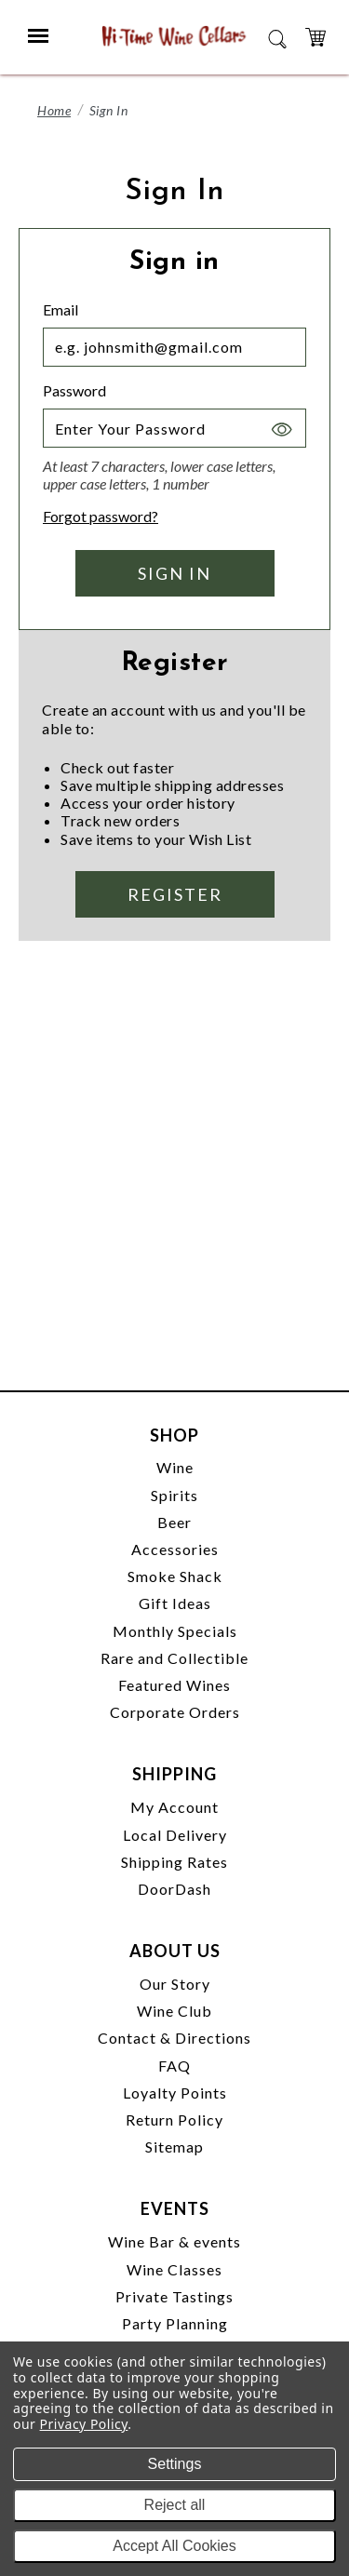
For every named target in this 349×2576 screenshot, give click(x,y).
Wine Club (174, 2010)
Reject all (175, 2505)
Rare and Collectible (174, 1658)
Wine (175, 1467)
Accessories (175, 1549)
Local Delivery (175, 1835)
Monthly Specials (175, 1631)
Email (60, 309)
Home (54, 110)
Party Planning (175, 2323)
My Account (174, 1807)
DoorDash (174, 1889)
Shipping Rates (174, 1862)
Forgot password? (100, 516)
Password (74, 390)
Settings (175, 2464)
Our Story (175, 1983)
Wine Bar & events (174, 2241)
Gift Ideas (175, 1603)
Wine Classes (174, 2269)
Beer (174, 1522)
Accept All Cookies (174, 2546)
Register (175, 894)
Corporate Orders (175, 1712)
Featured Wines (174, 1685)
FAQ (174, 2065)
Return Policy (174, 2119)
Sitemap (174, 2146)
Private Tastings (174, 2296)
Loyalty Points (175, 2092)
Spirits (174, 1495)
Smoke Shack (175, 1576)
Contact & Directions (174, 2037)
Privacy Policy (84, 2424)
